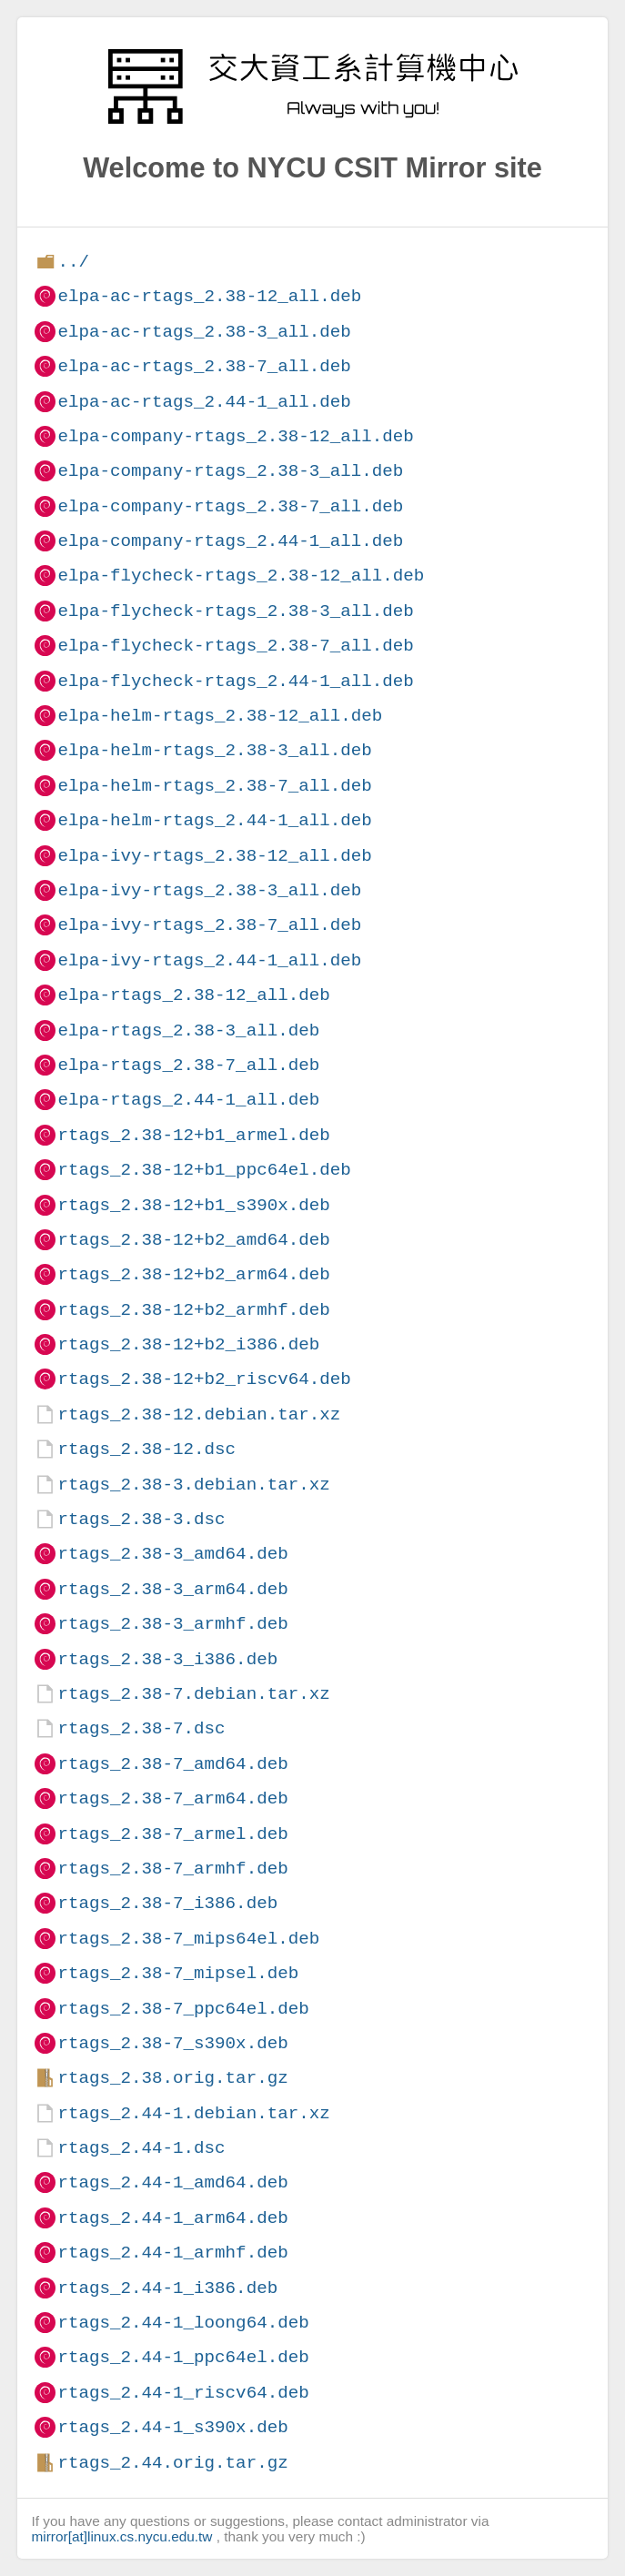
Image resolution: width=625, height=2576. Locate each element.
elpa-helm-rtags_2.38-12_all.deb (219, 715)
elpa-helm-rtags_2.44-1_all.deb (214, 820)
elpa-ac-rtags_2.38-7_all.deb (203, 366)
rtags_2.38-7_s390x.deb (172, 2043)
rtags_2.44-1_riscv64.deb (182, 2392)
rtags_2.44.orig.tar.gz (172, 2462)
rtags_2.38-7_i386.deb (167, 1903)
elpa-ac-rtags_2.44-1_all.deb (203, 401)
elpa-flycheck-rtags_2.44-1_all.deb (235, 681)
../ (73, 261)
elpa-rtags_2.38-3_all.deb (188, 1030)
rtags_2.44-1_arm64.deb (172, 2218)
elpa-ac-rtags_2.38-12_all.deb (209, 296)
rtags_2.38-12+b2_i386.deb (188, 1344)
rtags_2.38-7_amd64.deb (172, 1764)
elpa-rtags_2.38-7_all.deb (188, 1065)
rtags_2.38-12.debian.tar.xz (198, 1414)
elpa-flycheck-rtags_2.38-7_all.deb (235, 645)
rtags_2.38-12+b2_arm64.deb (193, 1274)
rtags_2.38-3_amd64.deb (172, 1553)
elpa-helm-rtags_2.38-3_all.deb (214, 750)
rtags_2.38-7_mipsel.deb (177, 1973)
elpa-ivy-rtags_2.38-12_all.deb (214, 856)
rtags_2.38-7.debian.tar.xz (193, 1694)
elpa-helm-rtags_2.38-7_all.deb (214, 785)
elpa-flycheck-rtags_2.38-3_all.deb (235, 611)
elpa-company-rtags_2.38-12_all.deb (235, 436)
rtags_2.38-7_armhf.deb (172, 1868)
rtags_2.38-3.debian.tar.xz (193, 1484)
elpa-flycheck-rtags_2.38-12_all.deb (240, 575)
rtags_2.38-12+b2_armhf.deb (193, 1310)
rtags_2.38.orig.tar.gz (172, 2078)
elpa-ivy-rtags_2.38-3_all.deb (209, 890)
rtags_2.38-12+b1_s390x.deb (193, 1205)
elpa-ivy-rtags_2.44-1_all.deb (209, 960)
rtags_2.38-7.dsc (141, 1728)
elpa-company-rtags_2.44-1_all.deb (230, 541)
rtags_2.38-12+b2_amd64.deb (193, 1239)
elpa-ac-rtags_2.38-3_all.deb (203, 331)
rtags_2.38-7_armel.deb (172, 1834)
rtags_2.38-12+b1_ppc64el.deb (203, 1169)
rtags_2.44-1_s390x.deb (172, 2427)
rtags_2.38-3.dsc (141, 1519)
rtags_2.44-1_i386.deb (167, 2288)
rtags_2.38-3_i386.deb (167, 1659)
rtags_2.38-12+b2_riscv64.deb (203, 1379)
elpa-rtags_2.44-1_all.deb (188, 1099)
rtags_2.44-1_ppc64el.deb (182, 2357)
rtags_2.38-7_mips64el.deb (188, 1938)
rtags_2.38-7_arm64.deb (172, 1798)
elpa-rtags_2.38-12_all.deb (193, 995)
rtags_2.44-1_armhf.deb (172, 2252)
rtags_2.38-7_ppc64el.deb (182, 2008)
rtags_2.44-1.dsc (141, 2148)
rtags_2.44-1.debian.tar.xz (193, 2113)
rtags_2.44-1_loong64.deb (182, 2322)
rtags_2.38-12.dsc (146, 1449)
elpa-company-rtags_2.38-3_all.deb (230, 471)
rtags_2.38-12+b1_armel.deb (193, 1135)
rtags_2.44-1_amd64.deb (172, 2182)
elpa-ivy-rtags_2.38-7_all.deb (209, 925)
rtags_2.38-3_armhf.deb (172, 1623)
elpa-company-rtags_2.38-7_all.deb (230, 506)
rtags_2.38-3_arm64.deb (172, 1589)
